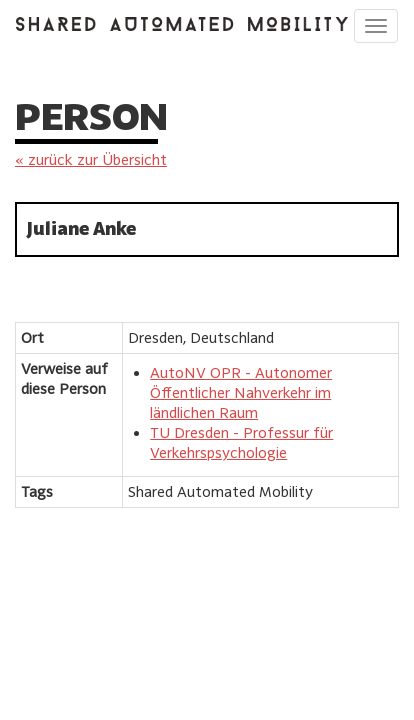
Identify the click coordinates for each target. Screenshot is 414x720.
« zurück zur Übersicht (91, 159)
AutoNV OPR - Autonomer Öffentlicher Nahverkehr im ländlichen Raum (241, 392)
